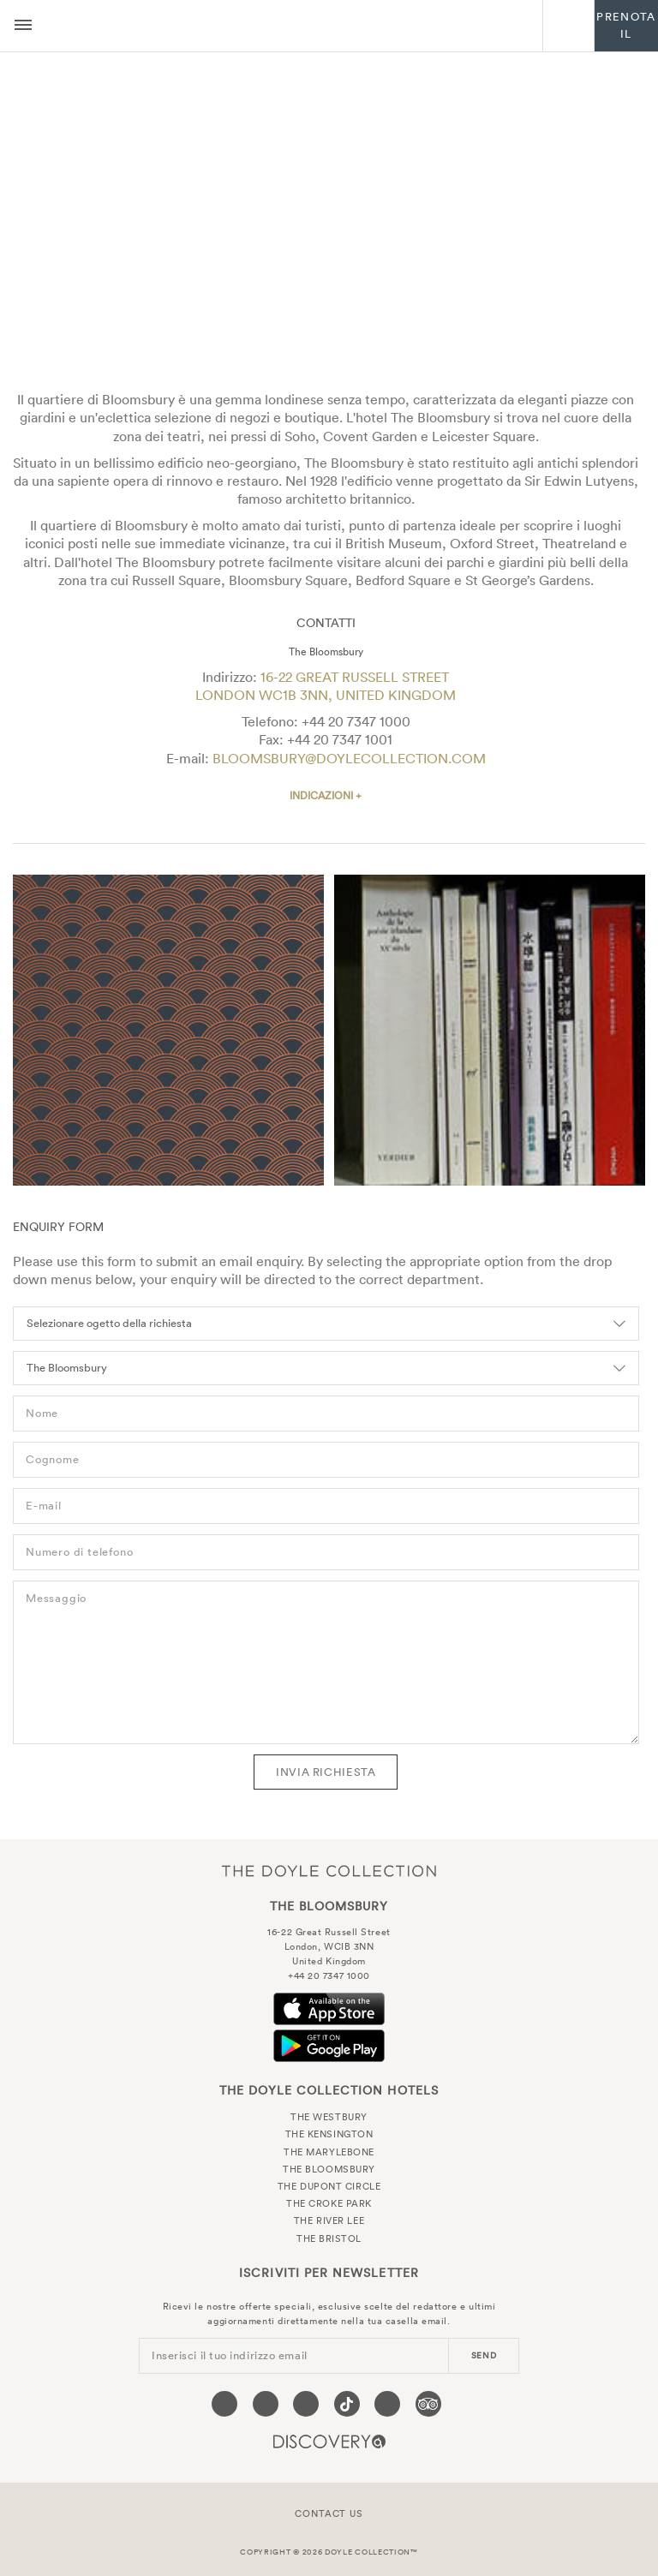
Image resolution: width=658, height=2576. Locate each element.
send (484, 2355)
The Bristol (329, 2238)
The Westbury (329, 2117)
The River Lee (329, 2220)
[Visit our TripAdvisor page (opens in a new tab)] (428, 2404)
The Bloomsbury (297, 25)
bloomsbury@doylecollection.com (349, 758)
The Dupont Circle (329, 2186)
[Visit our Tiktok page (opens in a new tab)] (347, 2404)
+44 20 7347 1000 (356, 721)
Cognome (53, 1459)
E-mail (44, 1505)
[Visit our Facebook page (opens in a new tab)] (224, 2404)
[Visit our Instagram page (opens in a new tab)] (306, 2404)
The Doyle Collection (329, 1871)
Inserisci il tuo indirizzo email (230, 2355)
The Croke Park (329, 2203)
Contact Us (328, 2513)
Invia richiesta (326, 1772)
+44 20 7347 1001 (339, 739)
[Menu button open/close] (23, 25)
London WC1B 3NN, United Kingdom (325, 694)
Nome (42, 1413)
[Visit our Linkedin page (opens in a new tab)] (387, 2404)
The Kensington (329, 2134)
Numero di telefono (79, 1552)
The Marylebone (329, 2152)
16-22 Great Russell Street (354, 676)
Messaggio (56, 1598)
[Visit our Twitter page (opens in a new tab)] (265, 2404)
